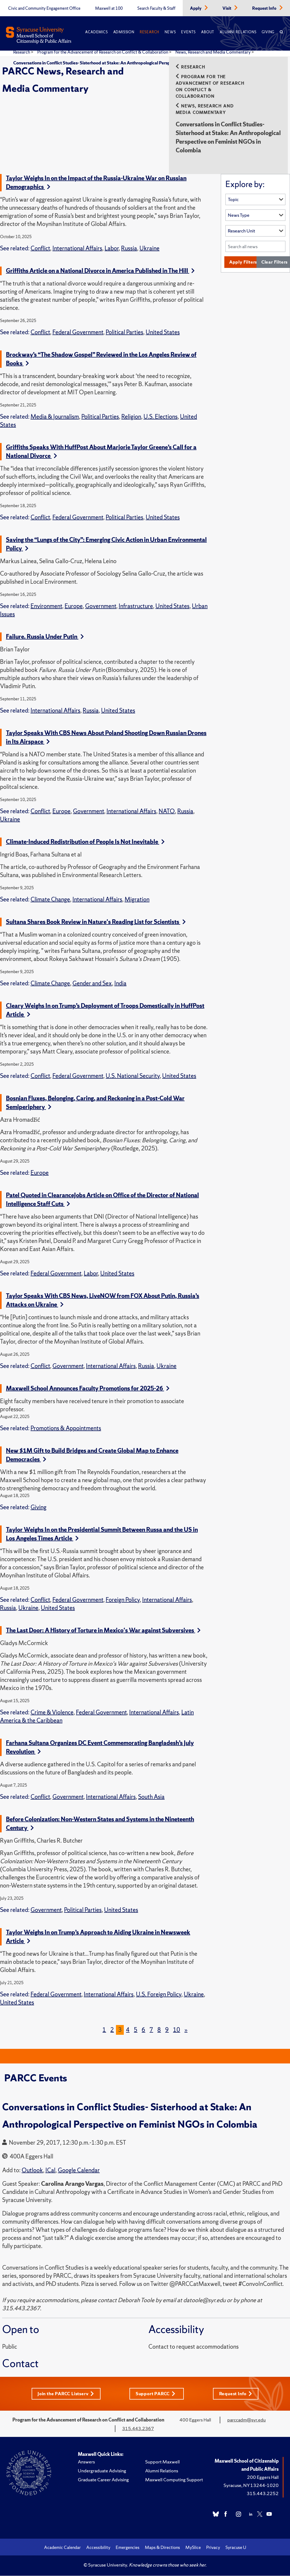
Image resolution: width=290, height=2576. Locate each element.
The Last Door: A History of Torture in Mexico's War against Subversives (103, 1630)
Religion (131, 417)
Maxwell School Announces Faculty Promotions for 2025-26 (87, 1388)
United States (163, 332)
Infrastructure (136, 606)
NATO (167, 811)
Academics (96, 32)
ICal (50, 2170)
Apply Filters (244, 262)
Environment (46, 606)
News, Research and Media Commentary (213, 52)
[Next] (185, 2030)
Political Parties (124, 332)
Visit (227, 8)
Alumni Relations (238, 32)
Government (100, 606)
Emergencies (127, 2548)
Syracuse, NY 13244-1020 (251, 2485)
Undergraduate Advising (102, 2471)
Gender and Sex (92, 983)
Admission (123, 32)
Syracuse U (235, 2548)
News (170, 32)
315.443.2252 (263, 2493)
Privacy (213, 2548)
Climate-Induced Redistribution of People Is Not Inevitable (85, 842)
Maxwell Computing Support (174, 2480)
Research (149, 32)
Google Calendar (79, 2170)
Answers (86, 2462)
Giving (268, 32)
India (120, 983)
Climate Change (50, 899)
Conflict (40, 248)
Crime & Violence (52, 1712)
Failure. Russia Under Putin (45, 637)
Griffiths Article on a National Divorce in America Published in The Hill (100, 271)
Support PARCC (157, 2394)
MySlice (193, 2548)
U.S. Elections (161, 417)
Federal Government (77, 332)
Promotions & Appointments (66, 1428)
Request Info (264, 8)
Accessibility (98, 2548)
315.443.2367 (138, 2429)
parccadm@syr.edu (246, 2420)
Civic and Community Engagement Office (44, 8)
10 (176, 2030)
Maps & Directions (162, 2548)
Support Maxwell (162, 2462)
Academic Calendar (62, 2548)
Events (188, 32)
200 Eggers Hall (263, 2477)
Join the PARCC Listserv (65, 2394)
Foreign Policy (123, 1600)
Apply (196, 8)
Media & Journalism (55, 417)
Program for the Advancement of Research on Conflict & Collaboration (103, 52)
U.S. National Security (133, 1076)
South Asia (151, 1797)
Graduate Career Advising (103, 2480)
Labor (112, 248)
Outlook (32, 2170)
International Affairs (77, 248)
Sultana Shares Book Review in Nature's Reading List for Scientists (96, 922)
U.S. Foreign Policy (158, 1994)
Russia (129, 248)
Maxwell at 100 (109, 8)
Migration (137, 899)
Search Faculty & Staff (156, 8)
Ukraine (149, 248)
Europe (74, 606)
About (207, 32)
